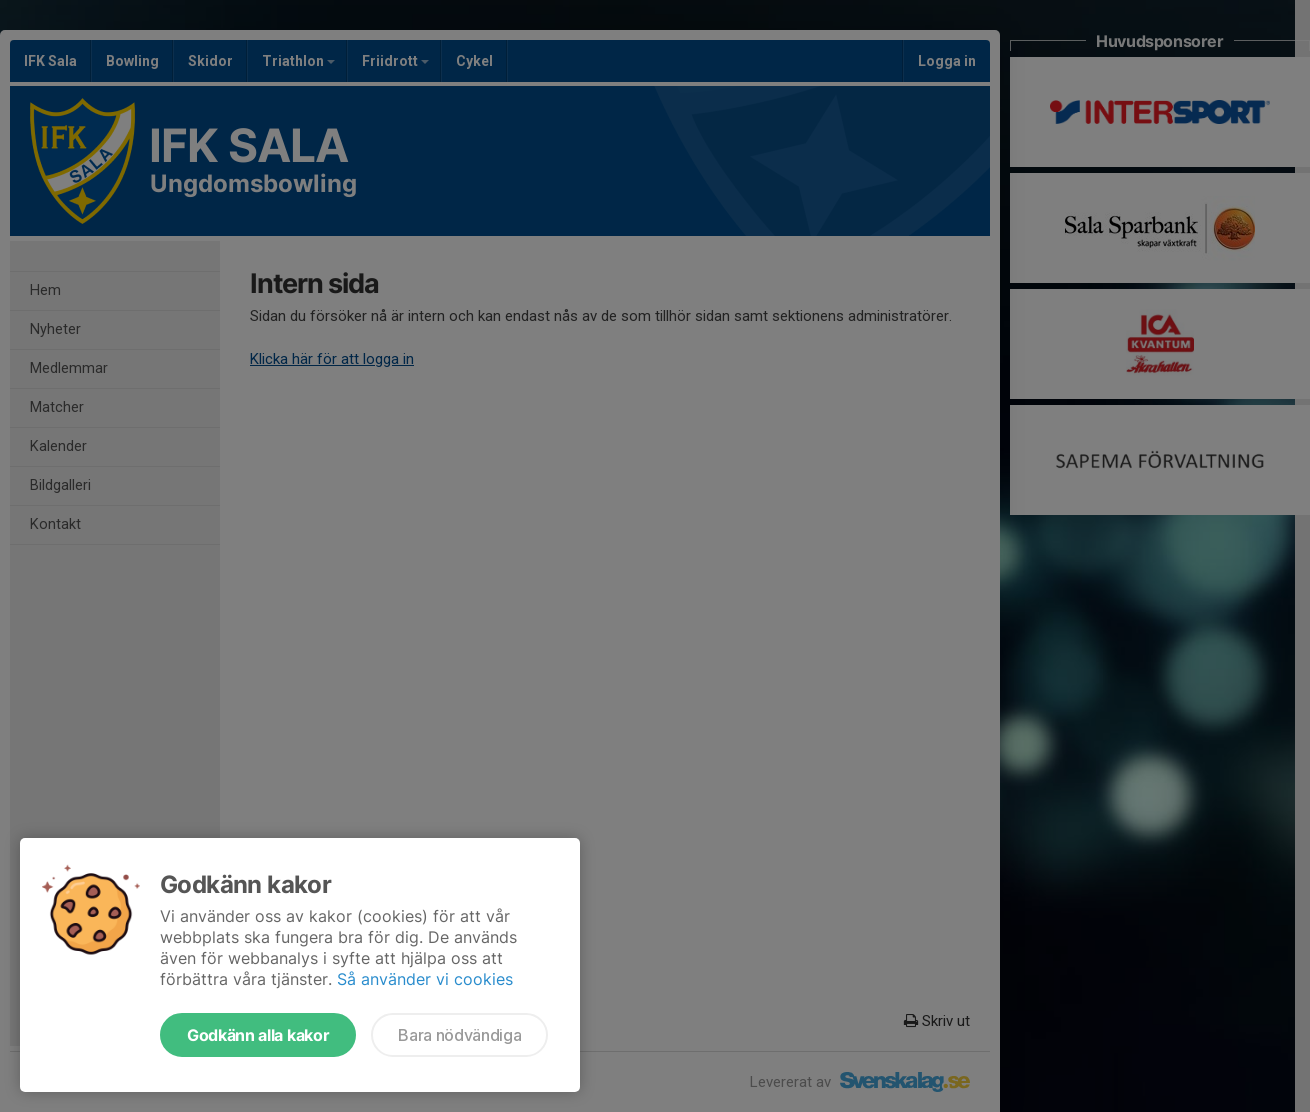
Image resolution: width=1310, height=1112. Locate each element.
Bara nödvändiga (459, 1035)
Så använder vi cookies (425, 979)
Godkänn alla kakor (258, 1035)
